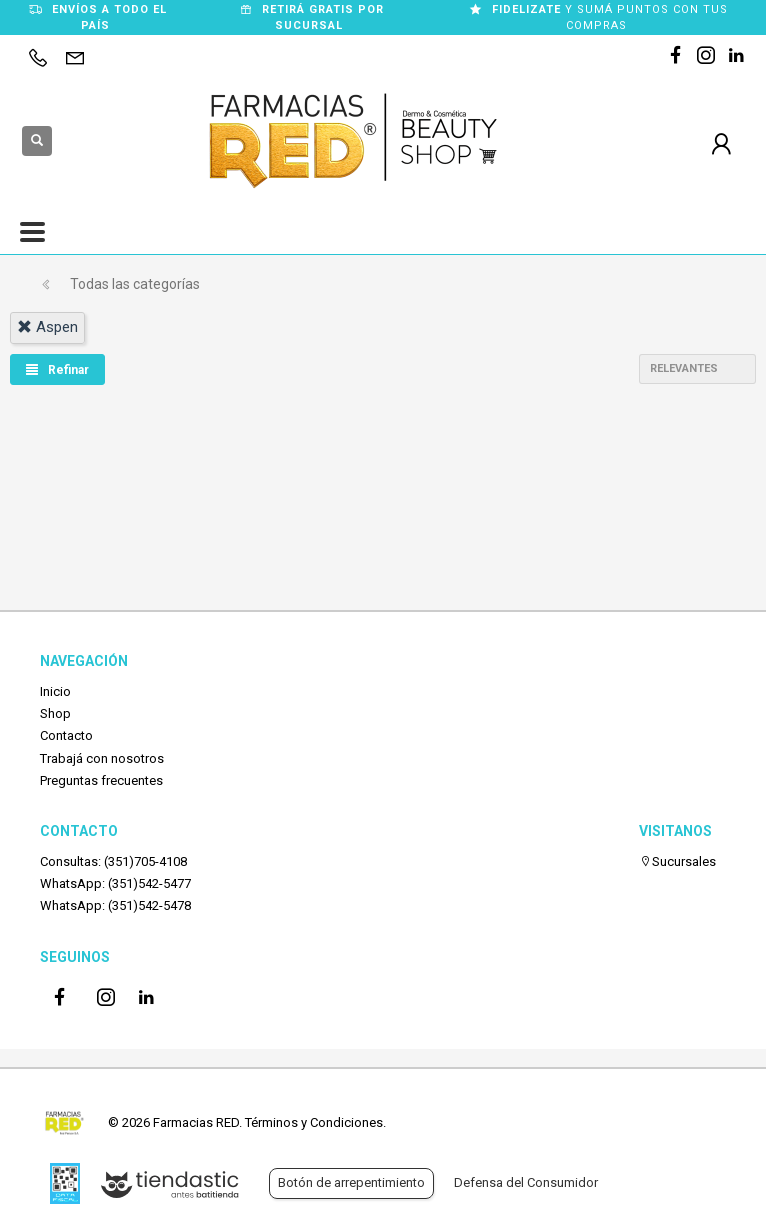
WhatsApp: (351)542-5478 (115, 905)
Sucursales (677, 861)
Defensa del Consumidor (526, 1182)
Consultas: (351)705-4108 (113, 861)
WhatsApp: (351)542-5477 (115, 883)
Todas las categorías (135, 284)
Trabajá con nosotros (102, 758)
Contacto (66, 735)
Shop (55, 713)
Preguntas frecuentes (101, 780)
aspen (47, 327)
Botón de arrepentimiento (351, 1182)
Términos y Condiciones (314, 1122)
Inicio (55, 691)
